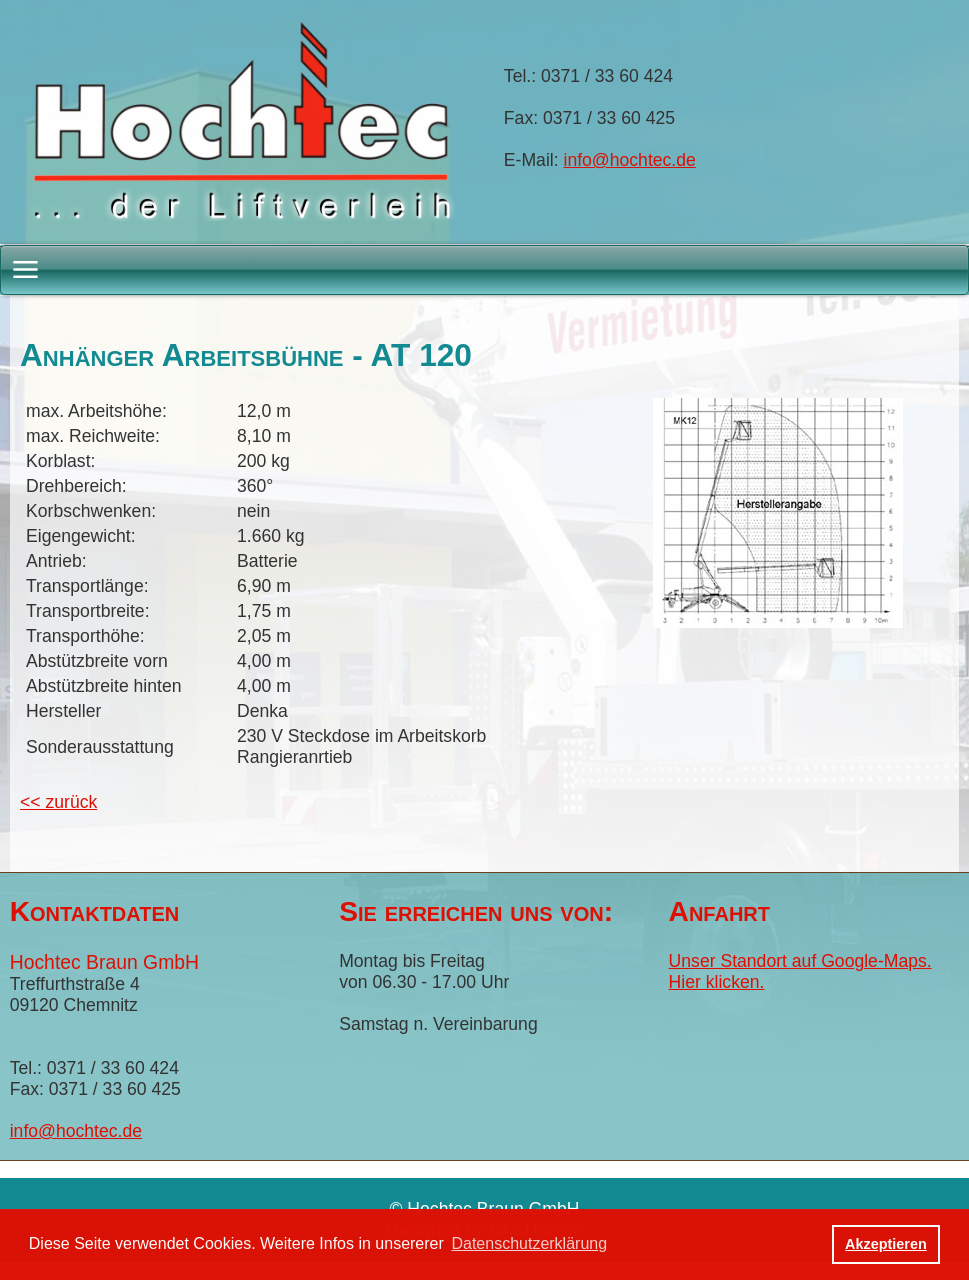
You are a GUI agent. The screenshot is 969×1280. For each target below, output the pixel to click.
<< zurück (58, 802)
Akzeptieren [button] (886, 1244)
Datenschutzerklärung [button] (529, 1243)
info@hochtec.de (630, 160)
